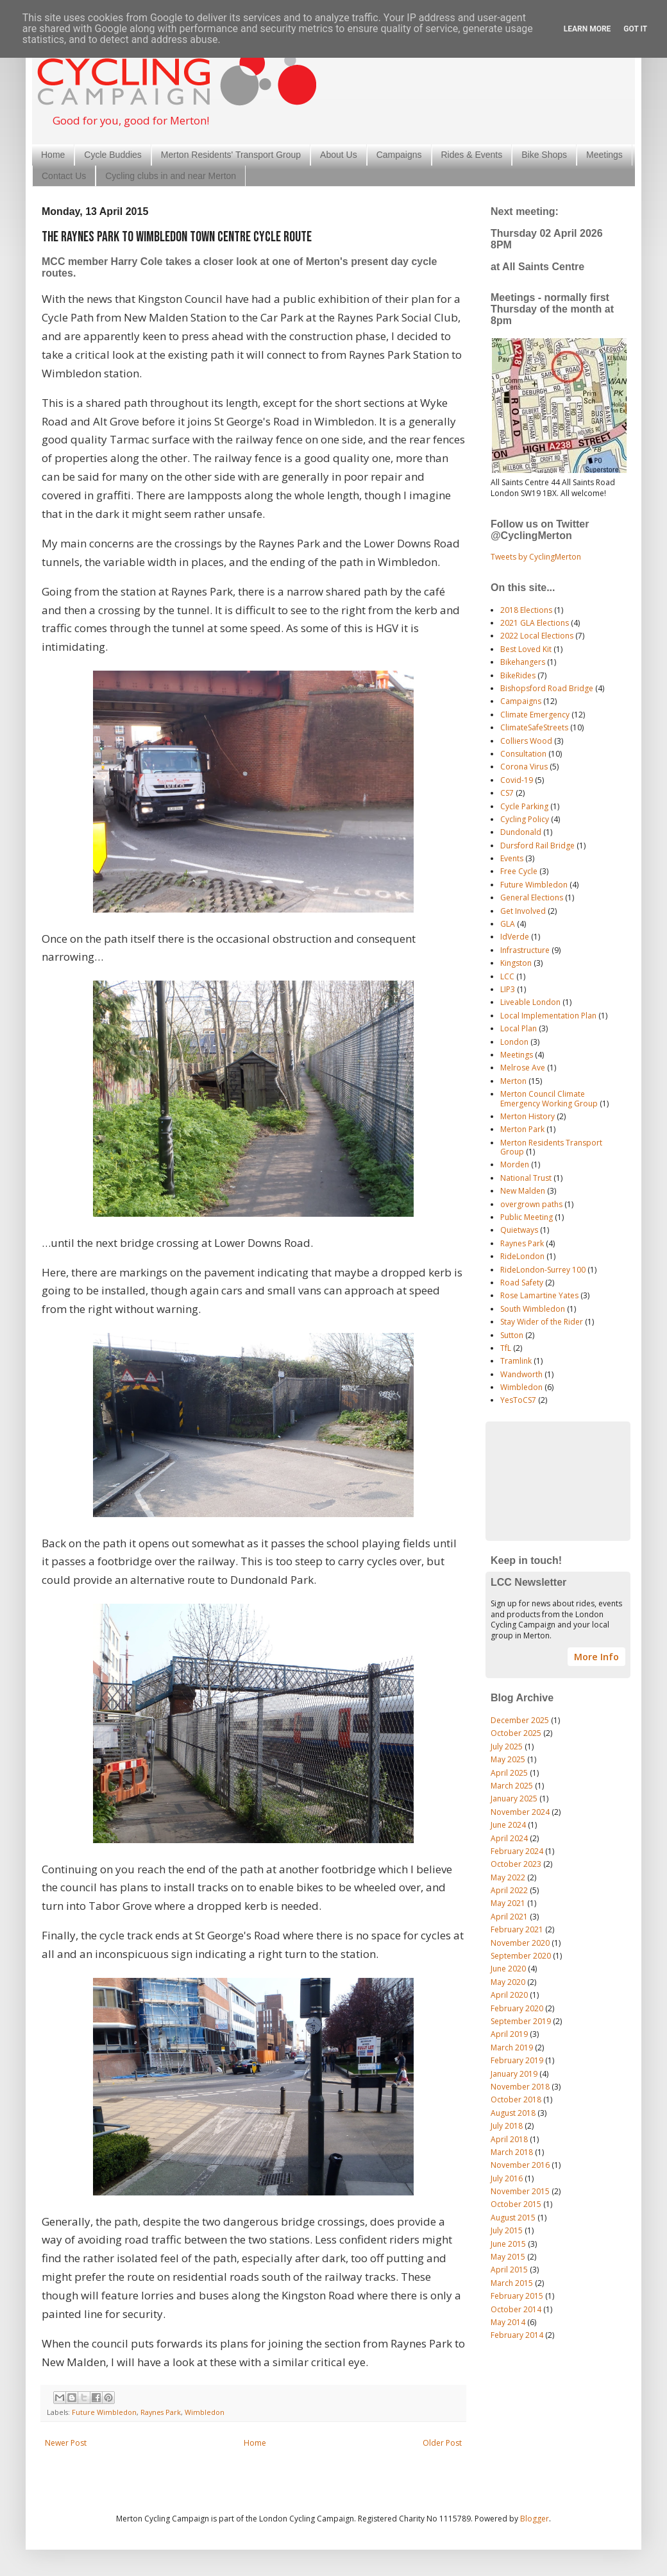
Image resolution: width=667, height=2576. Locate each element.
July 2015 (507, 2230)
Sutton (511, 1335)
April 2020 (509, 1994)
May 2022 (508, 1877)
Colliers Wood (526, 740)
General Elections (531, 897)
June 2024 (508, 1824)
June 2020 (508, 1968)
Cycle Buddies (113, 155)
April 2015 (509, 2269)
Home (53, 155)
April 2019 (509, 2034)
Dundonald (520, 832)
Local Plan (518, 1028)
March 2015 (512, 2283)
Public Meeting (526, 1217)
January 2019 (514, 2073)
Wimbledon (204, 2412)
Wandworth (521, 1374)
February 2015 (517, 2295)
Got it (635, 28)
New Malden (522, 1190)
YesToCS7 (518, 1400)
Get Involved (523, 911)
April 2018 (509, 2139)
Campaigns (399, 155)
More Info (596, 1657)
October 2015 (516, 2204)
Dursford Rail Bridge (537, 845)
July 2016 (507, 2178)
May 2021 (508, 1903)
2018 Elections (526, 610)
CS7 (507, 792)
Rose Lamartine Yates (539, 1295)
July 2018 (507, 2125)
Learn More (587, 28)
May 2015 (508, 2256)
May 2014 (508, 2322)
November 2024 (520, 1812)
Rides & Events (472, 155)
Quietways (519, 1229)
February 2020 (517, 2008)
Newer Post (66, 2442)
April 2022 (509, 1890)
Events (511, 858)
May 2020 (508, 1982)
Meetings (604, 155)
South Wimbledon (532, 1308)
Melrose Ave (522, 1067)
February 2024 (517, 1851)
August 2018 (513, 2113)
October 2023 (516, 1864)
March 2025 (512, 1785)
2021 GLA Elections (534, 622)
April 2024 (509, 1838)
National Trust (526, 1177)
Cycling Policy (524, 819)
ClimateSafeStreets (534, 727)
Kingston (516, 962)
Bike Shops (544, 155)
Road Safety (521, 1282)
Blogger (534, 2518)
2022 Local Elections (536, 635)
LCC (507, 976)
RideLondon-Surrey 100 (543, 1269)
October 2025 (516, 1733)
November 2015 (520, 2191)
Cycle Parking (524, 806)
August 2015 (513, 2217)
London (514, 1041)
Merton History (527, 1116)
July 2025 (507, 1746)
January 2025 (514, 1798)
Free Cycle (518, 871)
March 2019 (512, 2047)
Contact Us (64, 176)
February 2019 (517, 2060)
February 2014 (517, 2335)
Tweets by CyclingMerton (536, 556)
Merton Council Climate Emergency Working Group (549, 1098)
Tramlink (516, 1360)
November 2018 (520, 2086)
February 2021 (517, 1929)
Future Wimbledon (104, 2412)
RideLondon (522, 1256)
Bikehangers (522, 662)
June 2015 (508, 2243)
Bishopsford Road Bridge (546, 688)
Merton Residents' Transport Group (231, 155)
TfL (505, 1348)
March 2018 (512, 2152)
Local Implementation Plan (548, 1015)
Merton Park (522, 1129)
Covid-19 (516, 780)
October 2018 (516, 2099)
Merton (513, 1081)
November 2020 (520, 1942)
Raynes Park (160, 2412)
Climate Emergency (535, 714)
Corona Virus (524, 766)
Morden (514, 1164)
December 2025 (520, 1720)
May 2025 (508, 1759)
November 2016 (520, 2165)
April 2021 (509, 1916)
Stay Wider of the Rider (541, 1321)
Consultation (523, 753)
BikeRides (518, 675)
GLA (507, 923)
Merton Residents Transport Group (551, 1147)
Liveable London (530, 1002)
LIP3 (507, 989)
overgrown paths (531, 1204)
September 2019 (521, 2021)
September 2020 (521, 1955)
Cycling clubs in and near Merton (170, 176)
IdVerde (514, 936)
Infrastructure (525, 950)
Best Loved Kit (526, 649)
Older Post (442, 2442)
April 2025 (509, 1772)
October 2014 (516, 2309)
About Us (338, 155)
